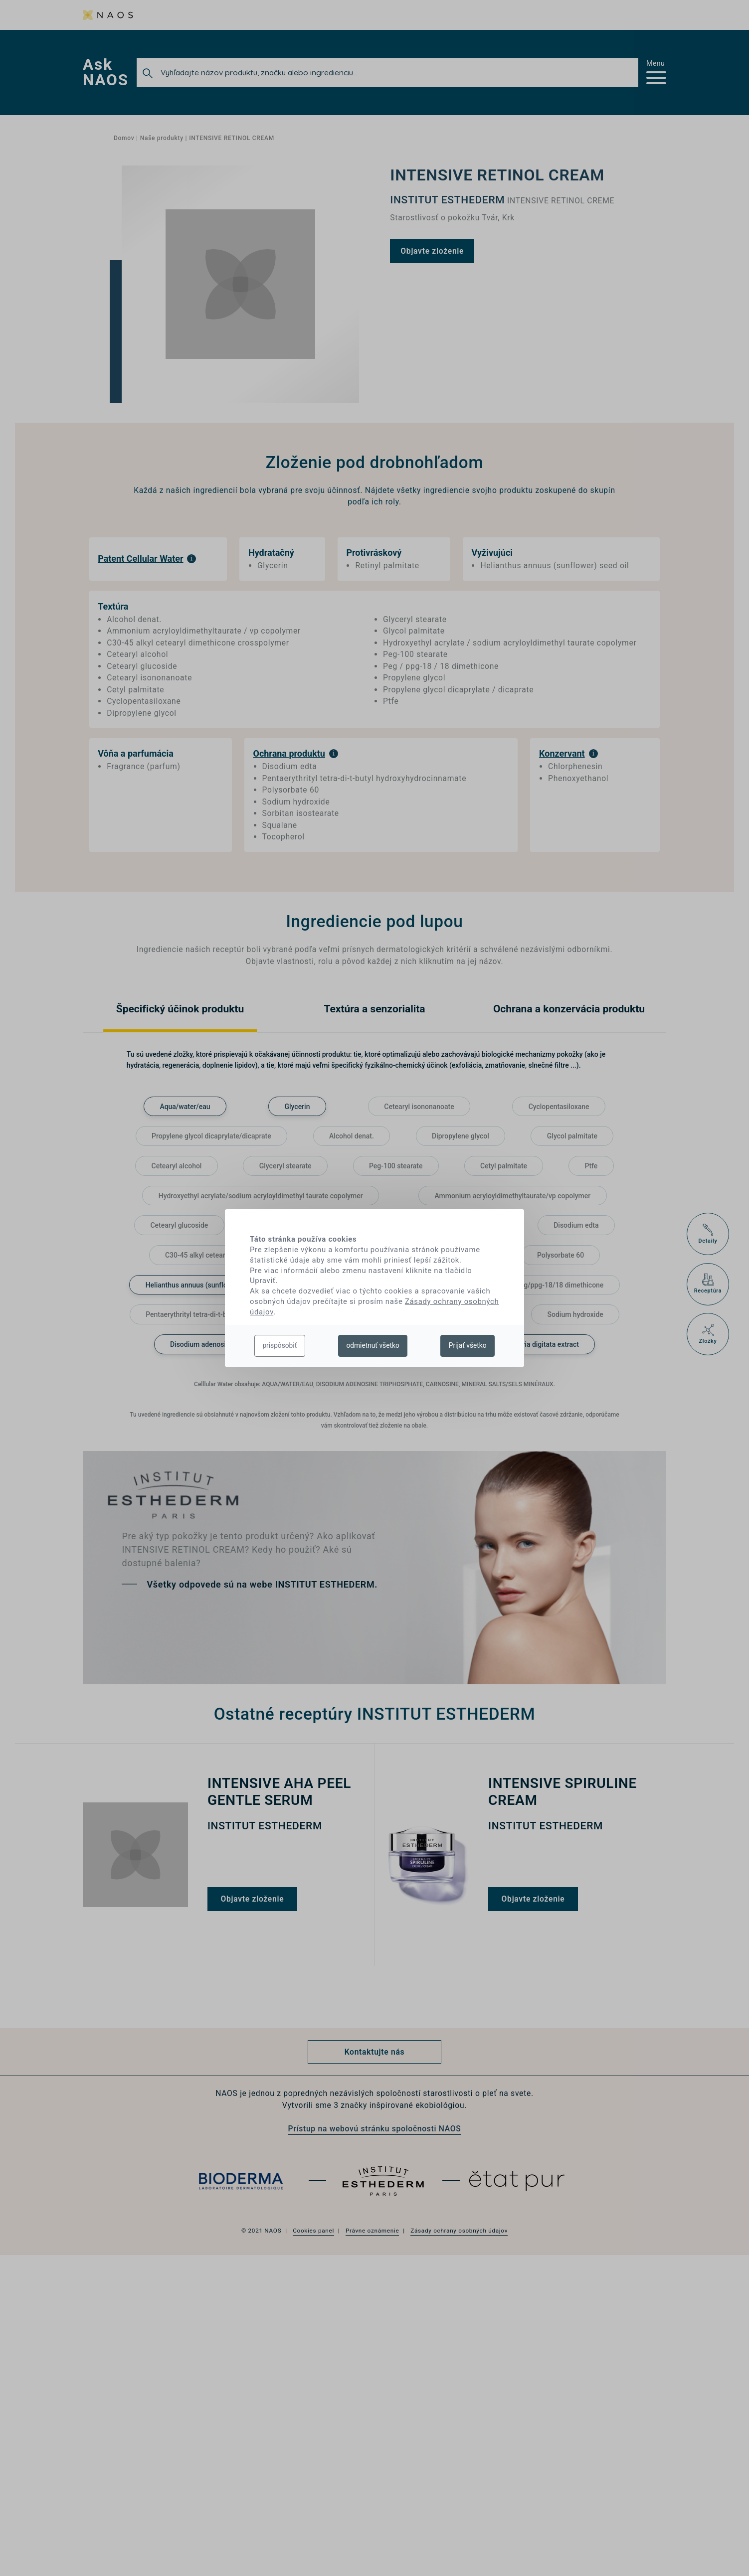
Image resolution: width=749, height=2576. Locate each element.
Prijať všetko (468, 1345)
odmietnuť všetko (372, 1345)
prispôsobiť (279, 1345)
